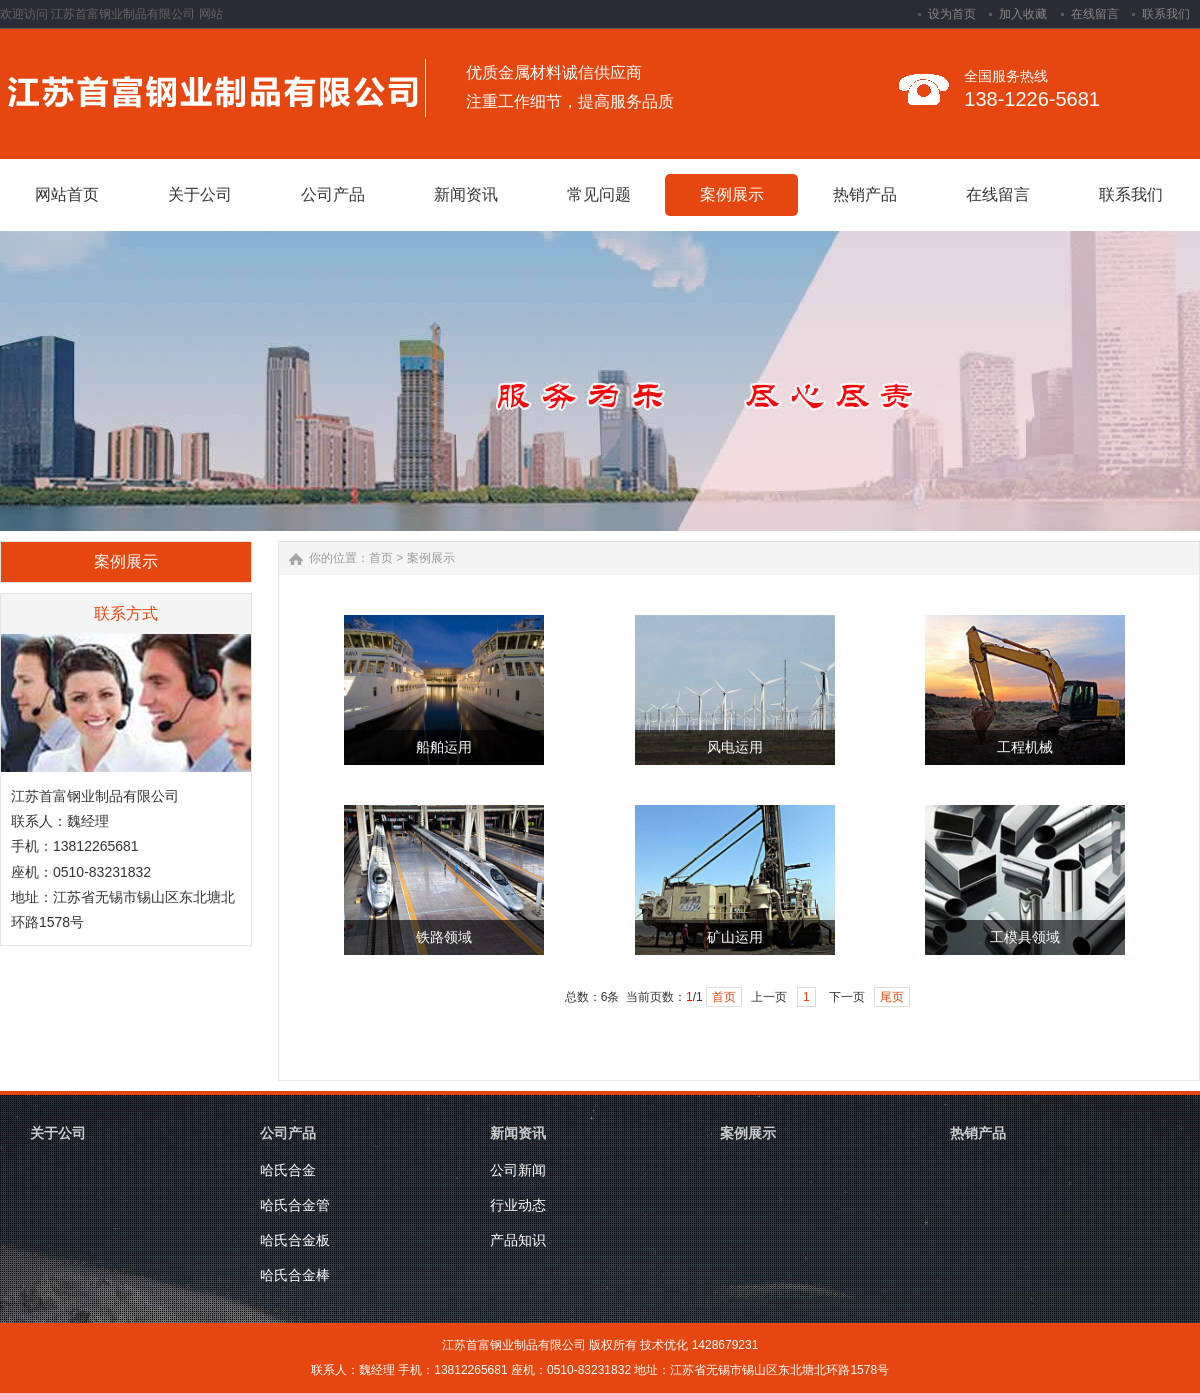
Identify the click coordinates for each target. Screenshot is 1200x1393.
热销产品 (978, 1133)
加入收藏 (1023, 14)
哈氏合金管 (295, 1205)
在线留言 (1095, 14)
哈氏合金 (288, 1170)
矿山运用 (735, 937)
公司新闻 (518, 1170)
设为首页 (952, 14)
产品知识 (518, 1240)
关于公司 (58, 1133)
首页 (381, 558)
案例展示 (431, 558)
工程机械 (1025, 747)
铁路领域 (444, 937)
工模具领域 (1025, 937)
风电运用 (735, 747)
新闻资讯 (518, 1133)
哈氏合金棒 (295, 1275)
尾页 (892, 997)
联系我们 (1166, 14)
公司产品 (288, 1133)
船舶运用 (444, 747)
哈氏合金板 (295, 1240)
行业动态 (518, 1205)
